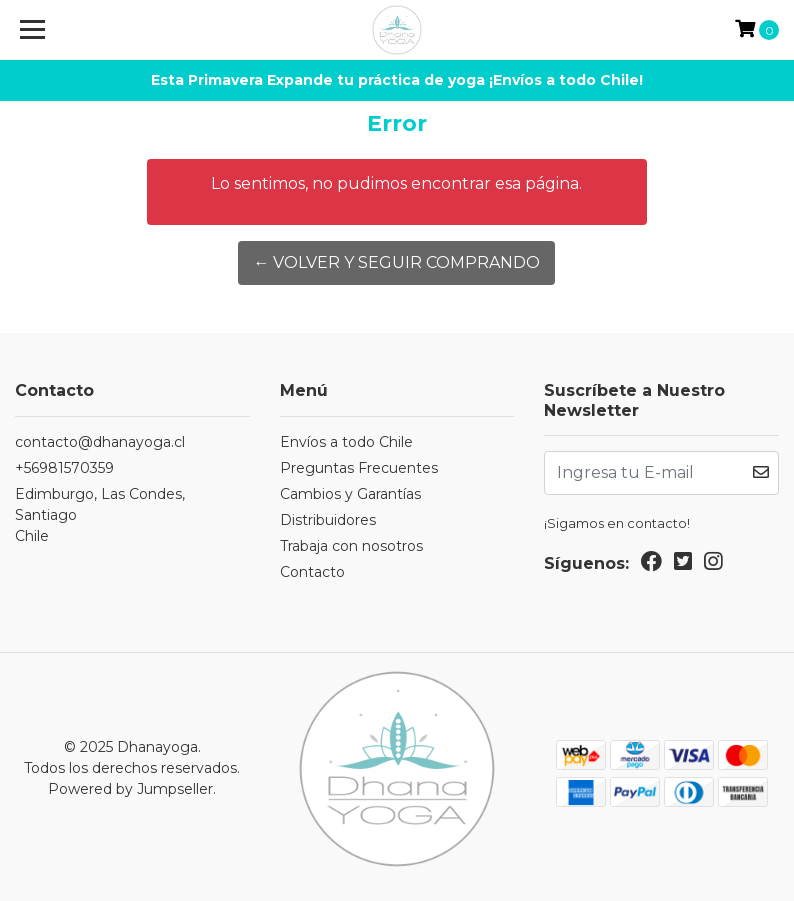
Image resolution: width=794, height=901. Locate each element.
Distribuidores (328, 520)
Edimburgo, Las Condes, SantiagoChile (100, 515)
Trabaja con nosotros (351, 546)
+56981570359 (64, 468)
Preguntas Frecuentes (359, 468)
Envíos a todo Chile (346, 442)
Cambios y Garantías (350, 494)
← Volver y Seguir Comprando (396, 262)
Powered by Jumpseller (130, 789)
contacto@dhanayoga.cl (100, 442)
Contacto (312, 572)
